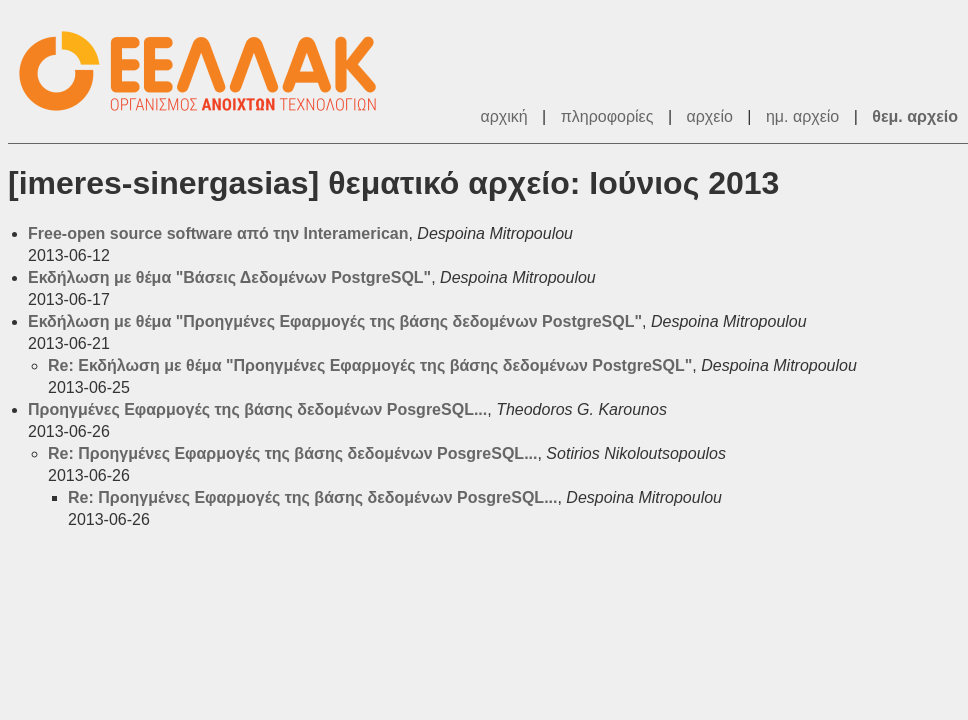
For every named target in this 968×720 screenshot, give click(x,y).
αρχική (503, 116)
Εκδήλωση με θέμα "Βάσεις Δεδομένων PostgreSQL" (229, 277)
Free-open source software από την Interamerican (218, 233)
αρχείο (710, 116)
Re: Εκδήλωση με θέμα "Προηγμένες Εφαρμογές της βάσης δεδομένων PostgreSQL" (370, 365)
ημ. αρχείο (802, 116)
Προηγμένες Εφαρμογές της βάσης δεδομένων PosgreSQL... (257, 409)
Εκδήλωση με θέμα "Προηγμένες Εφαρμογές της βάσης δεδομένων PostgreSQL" (335, 321)
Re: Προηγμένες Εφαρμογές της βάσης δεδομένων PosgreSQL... (292, 453)
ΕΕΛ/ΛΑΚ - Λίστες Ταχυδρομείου (208, 71)
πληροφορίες (607, 116)
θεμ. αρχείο (915, 116)
